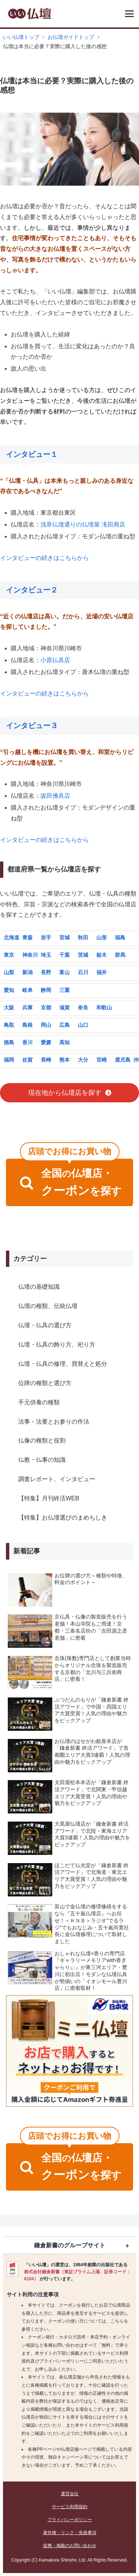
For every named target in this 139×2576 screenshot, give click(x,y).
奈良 (83, 1007)
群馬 (120, 955)
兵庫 (27, 1007)
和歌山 (104, 1007)
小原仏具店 (55, 660)
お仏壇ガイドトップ (70, 37)
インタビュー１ (32, 454)
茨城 (83, 955)
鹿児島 (122, 1060)
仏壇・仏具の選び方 (45, 1325)
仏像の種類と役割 (42, 1440)
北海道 (11, 937)
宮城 (64, 937)
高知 (64, 1042)
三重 (64, 990)
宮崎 (101, 1060)
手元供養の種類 (39, 1402)
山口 (83, 1025)
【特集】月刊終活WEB (48, 1498)
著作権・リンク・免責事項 (69, 2532)
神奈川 (30, 955)
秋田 (83, 937)
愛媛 (46, 1042)
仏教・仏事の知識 (42, 1460)
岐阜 (27, 990)
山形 (101, 937)
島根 (27, 1025)
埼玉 (46, 955)
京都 (46, 1007)
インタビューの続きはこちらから (44, 558)
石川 (83, 972)
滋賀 (64, 1007)
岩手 (46, 937)
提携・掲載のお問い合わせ (69, 2545)
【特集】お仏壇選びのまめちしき (62, 1517)
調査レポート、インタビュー (56, 1479)
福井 (101, 972)
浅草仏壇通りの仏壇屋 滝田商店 (82, 524)
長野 (46, 972)
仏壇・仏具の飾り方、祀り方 (56, 1344)
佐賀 (27, 1060)
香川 (27, 1042)
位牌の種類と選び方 (45, 1383)
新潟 (27, 972)
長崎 (46, 1060)
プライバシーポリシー (69, 2519)
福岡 (9, 1060)
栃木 (101, 955)
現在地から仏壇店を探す (65, 1092)
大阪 (9, 1007)
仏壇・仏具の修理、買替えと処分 (62, 1364)
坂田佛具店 (55, 796)
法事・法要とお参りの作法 (53, 1421)
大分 (83, 1060)
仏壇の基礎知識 (39, 1287)
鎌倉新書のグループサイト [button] (69, 2245)
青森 (27, 937)
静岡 (46, 990)
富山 (64, 972)
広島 (64, 1025)
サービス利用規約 (69, 2506)
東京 (9, 955)
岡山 (46, 1025)
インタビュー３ (32, 725)
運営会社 (70, 2493)
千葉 (64, 955)
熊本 (64, 1060)
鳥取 (9, 1025)
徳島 (9, 1042)
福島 (120, 937)
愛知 (9, 990)
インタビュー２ (32, 590)
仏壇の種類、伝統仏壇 (47, 1306)
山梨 (9, 972)
